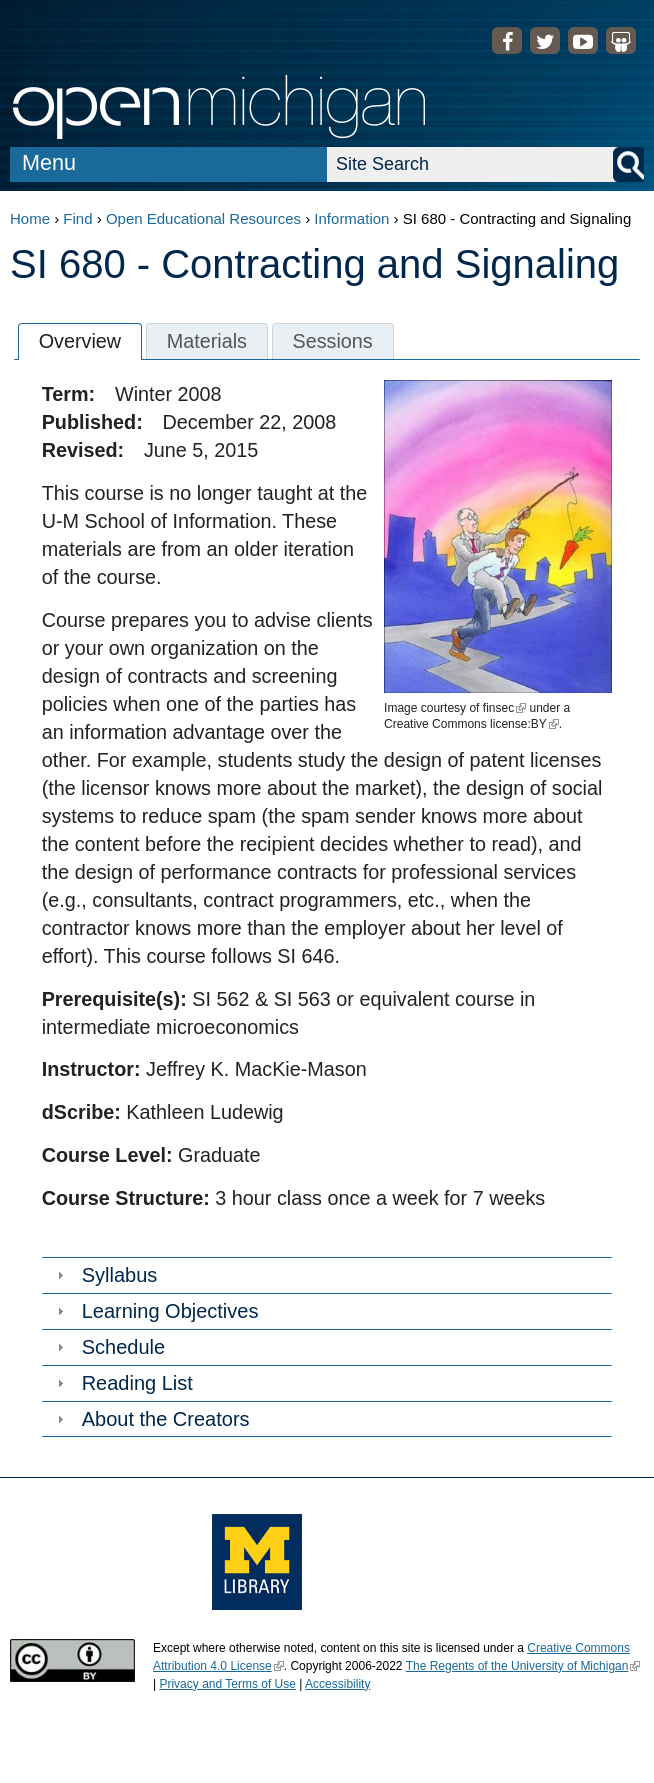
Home (30, 218)
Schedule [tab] (108, 1347)
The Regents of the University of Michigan (523, 1666)
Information (351, 218)
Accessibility (337, 1684)
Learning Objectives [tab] (155, 1311)
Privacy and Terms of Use (227, 1684)
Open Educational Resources (203, 218)
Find (77, 218)
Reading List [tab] (122, 1383)
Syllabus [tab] (105, 1275)
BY (544, 724)
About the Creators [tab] (151, 1419)
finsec (504, 708)
